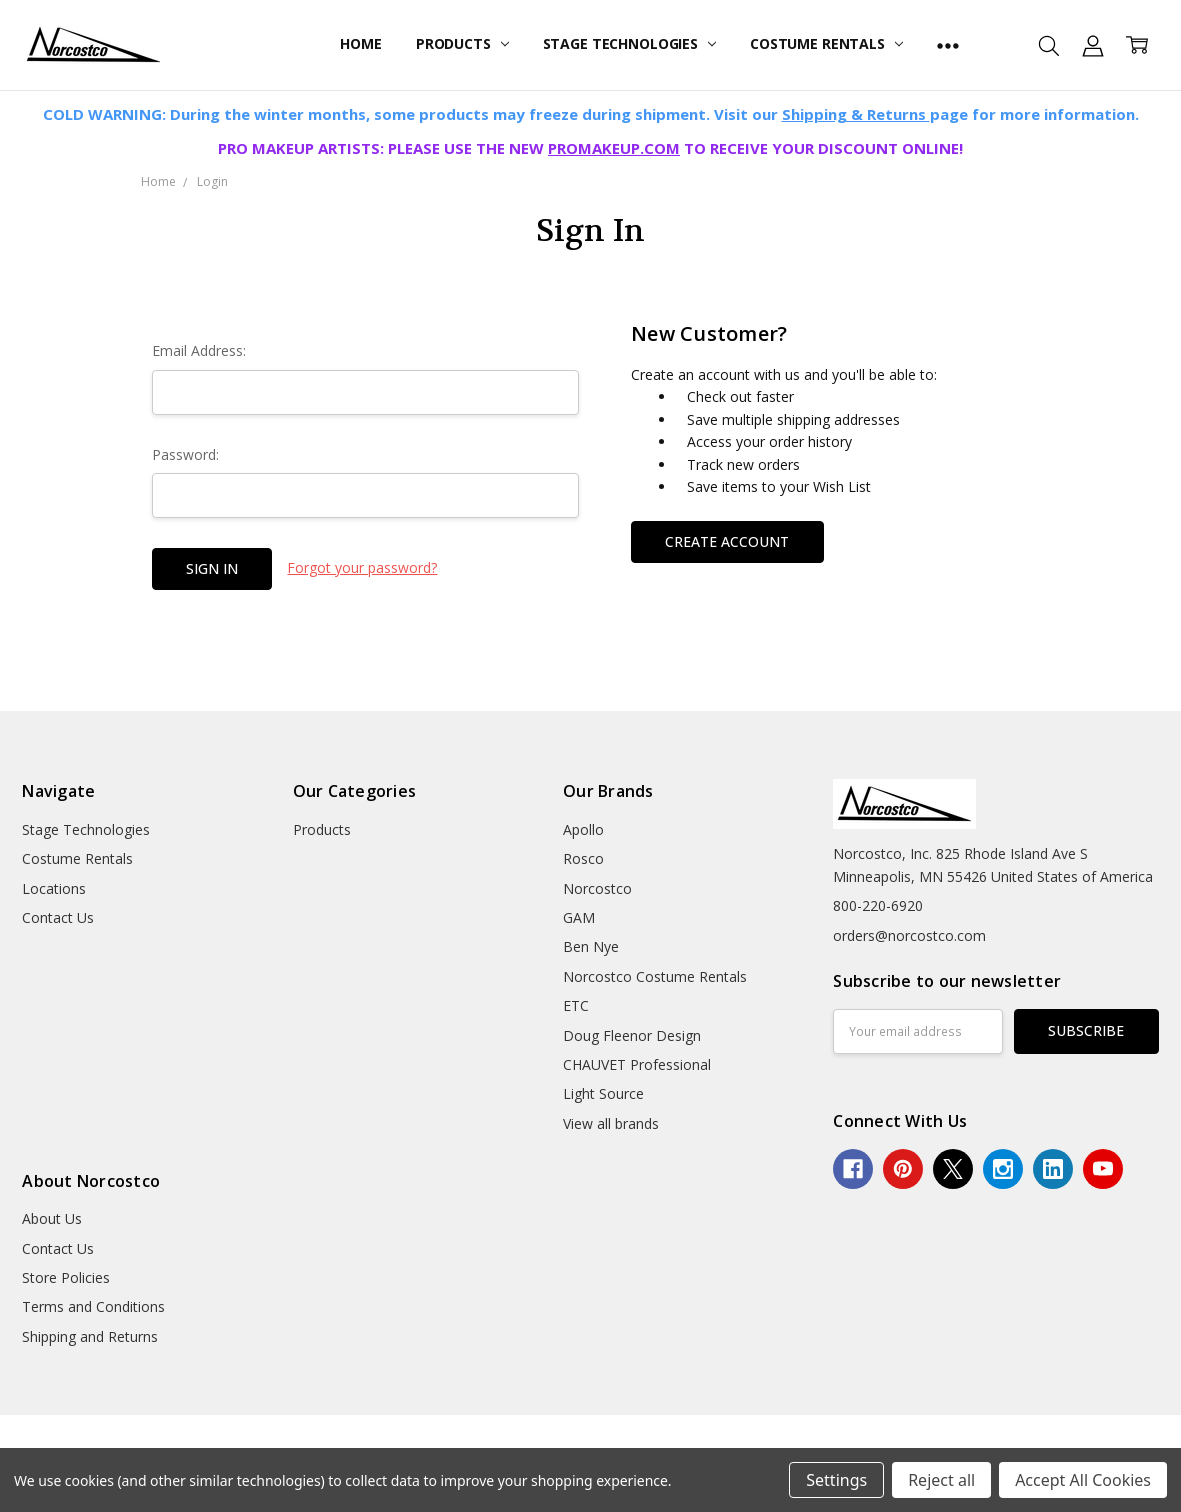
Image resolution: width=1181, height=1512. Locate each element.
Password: (185, 454)
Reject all (941, 1480)
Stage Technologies (629, 43)
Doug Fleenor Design (632, 1035)
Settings (836, 1480)
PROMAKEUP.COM (614, 148)
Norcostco (597, 888)
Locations (54, 888)
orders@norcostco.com (909, 935)
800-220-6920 (878, 905)
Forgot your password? (362, 567)
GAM (579, 917)
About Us (52, 1218)
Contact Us (58, 917)
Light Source (603, 1093)
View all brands (611, 1123)
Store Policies (66, 1277)
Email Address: (199, 350)
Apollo (583, 829)
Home (360, 43)
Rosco (583, 858)
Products (462, 43)
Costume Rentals (826, 43)
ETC (576, 1005)
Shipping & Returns (856, 114)
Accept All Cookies (1083, 1480)
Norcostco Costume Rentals (655, 976)
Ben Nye (591, 946)
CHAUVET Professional (637, 1064)
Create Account (727, 541)
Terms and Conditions (93, 1306)
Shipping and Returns (90, 1336)
